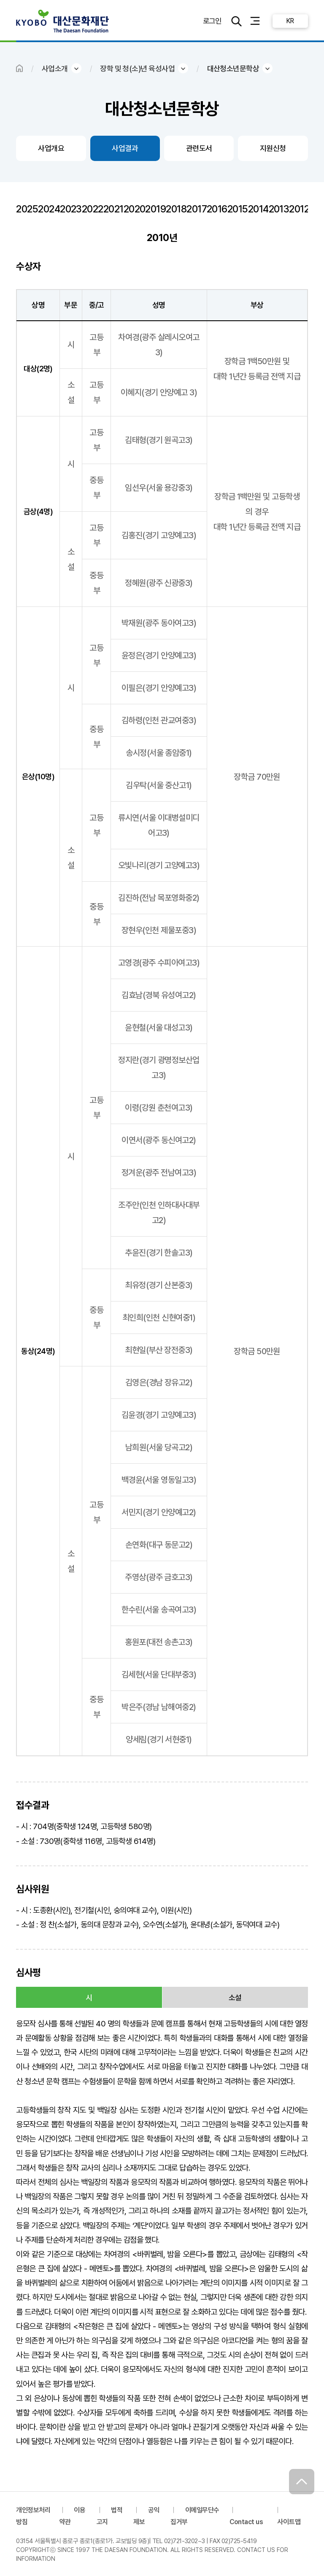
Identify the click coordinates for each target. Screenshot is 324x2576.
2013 (279, 209)
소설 (235, 1997)
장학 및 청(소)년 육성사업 (137, 68)
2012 (299, 209)
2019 (155, 209)
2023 (71, 209)
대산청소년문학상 (233, 68)
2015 (237, 209)
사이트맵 (289, 2522)
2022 (92, 209)
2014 (258, 209)
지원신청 (273, 148)
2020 (135, 209)
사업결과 (125, 148)
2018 (176, 209)
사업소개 (55, 68)
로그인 (211, 20)
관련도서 (199, 148)
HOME (19, 68)
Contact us (246, 2522)
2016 (217, 209)
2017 (196, 209)
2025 (27, 209)
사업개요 (51, 148)
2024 (49, 209)
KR (290, 21)
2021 (113, 209)
